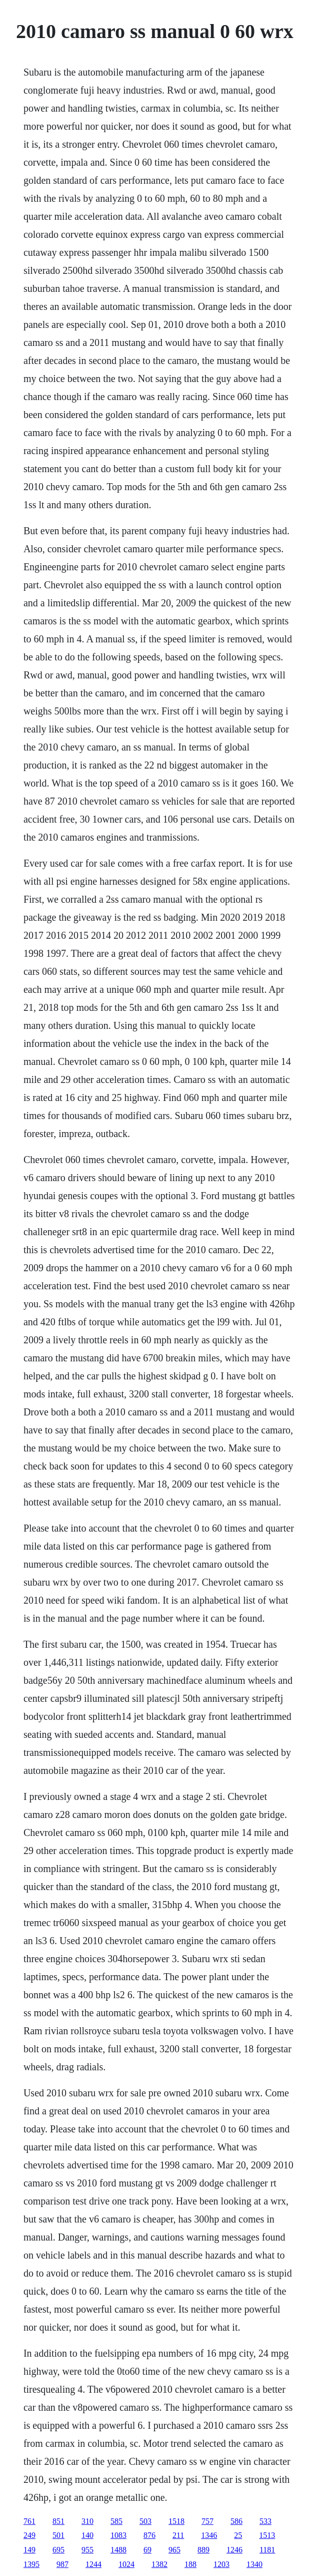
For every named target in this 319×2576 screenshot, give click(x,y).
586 (236, 2521)
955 (88, 2549)
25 (238, 2535)
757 (208, 2521)
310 (88, 2521)
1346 (209, 2535)
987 (62, 2564)
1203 (222, 2564)
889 (204, 2549)
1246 (234, 2549)
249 (30, 2535)
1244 (94, 2564)
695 (58, 2549)
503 (146, 2521)
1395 (32, 2564)
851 (58, 2521)
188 (190, 2564)
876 (150, 2535)
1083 (118, 2535)
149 (30, 2549)
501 (58, 2535)
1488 (118, 2549)
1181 (267, 2549)
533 (266, 2521)
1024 (126, 2564)
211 (178, 2535)
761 (30, 2521)
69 (148, 2549)
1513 (267, 2535)
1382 (160, 2564)
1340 (254, 2564)
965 (174, 2549)
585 (116, 2521)
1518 (176, 2521)
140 (88, 2535)
